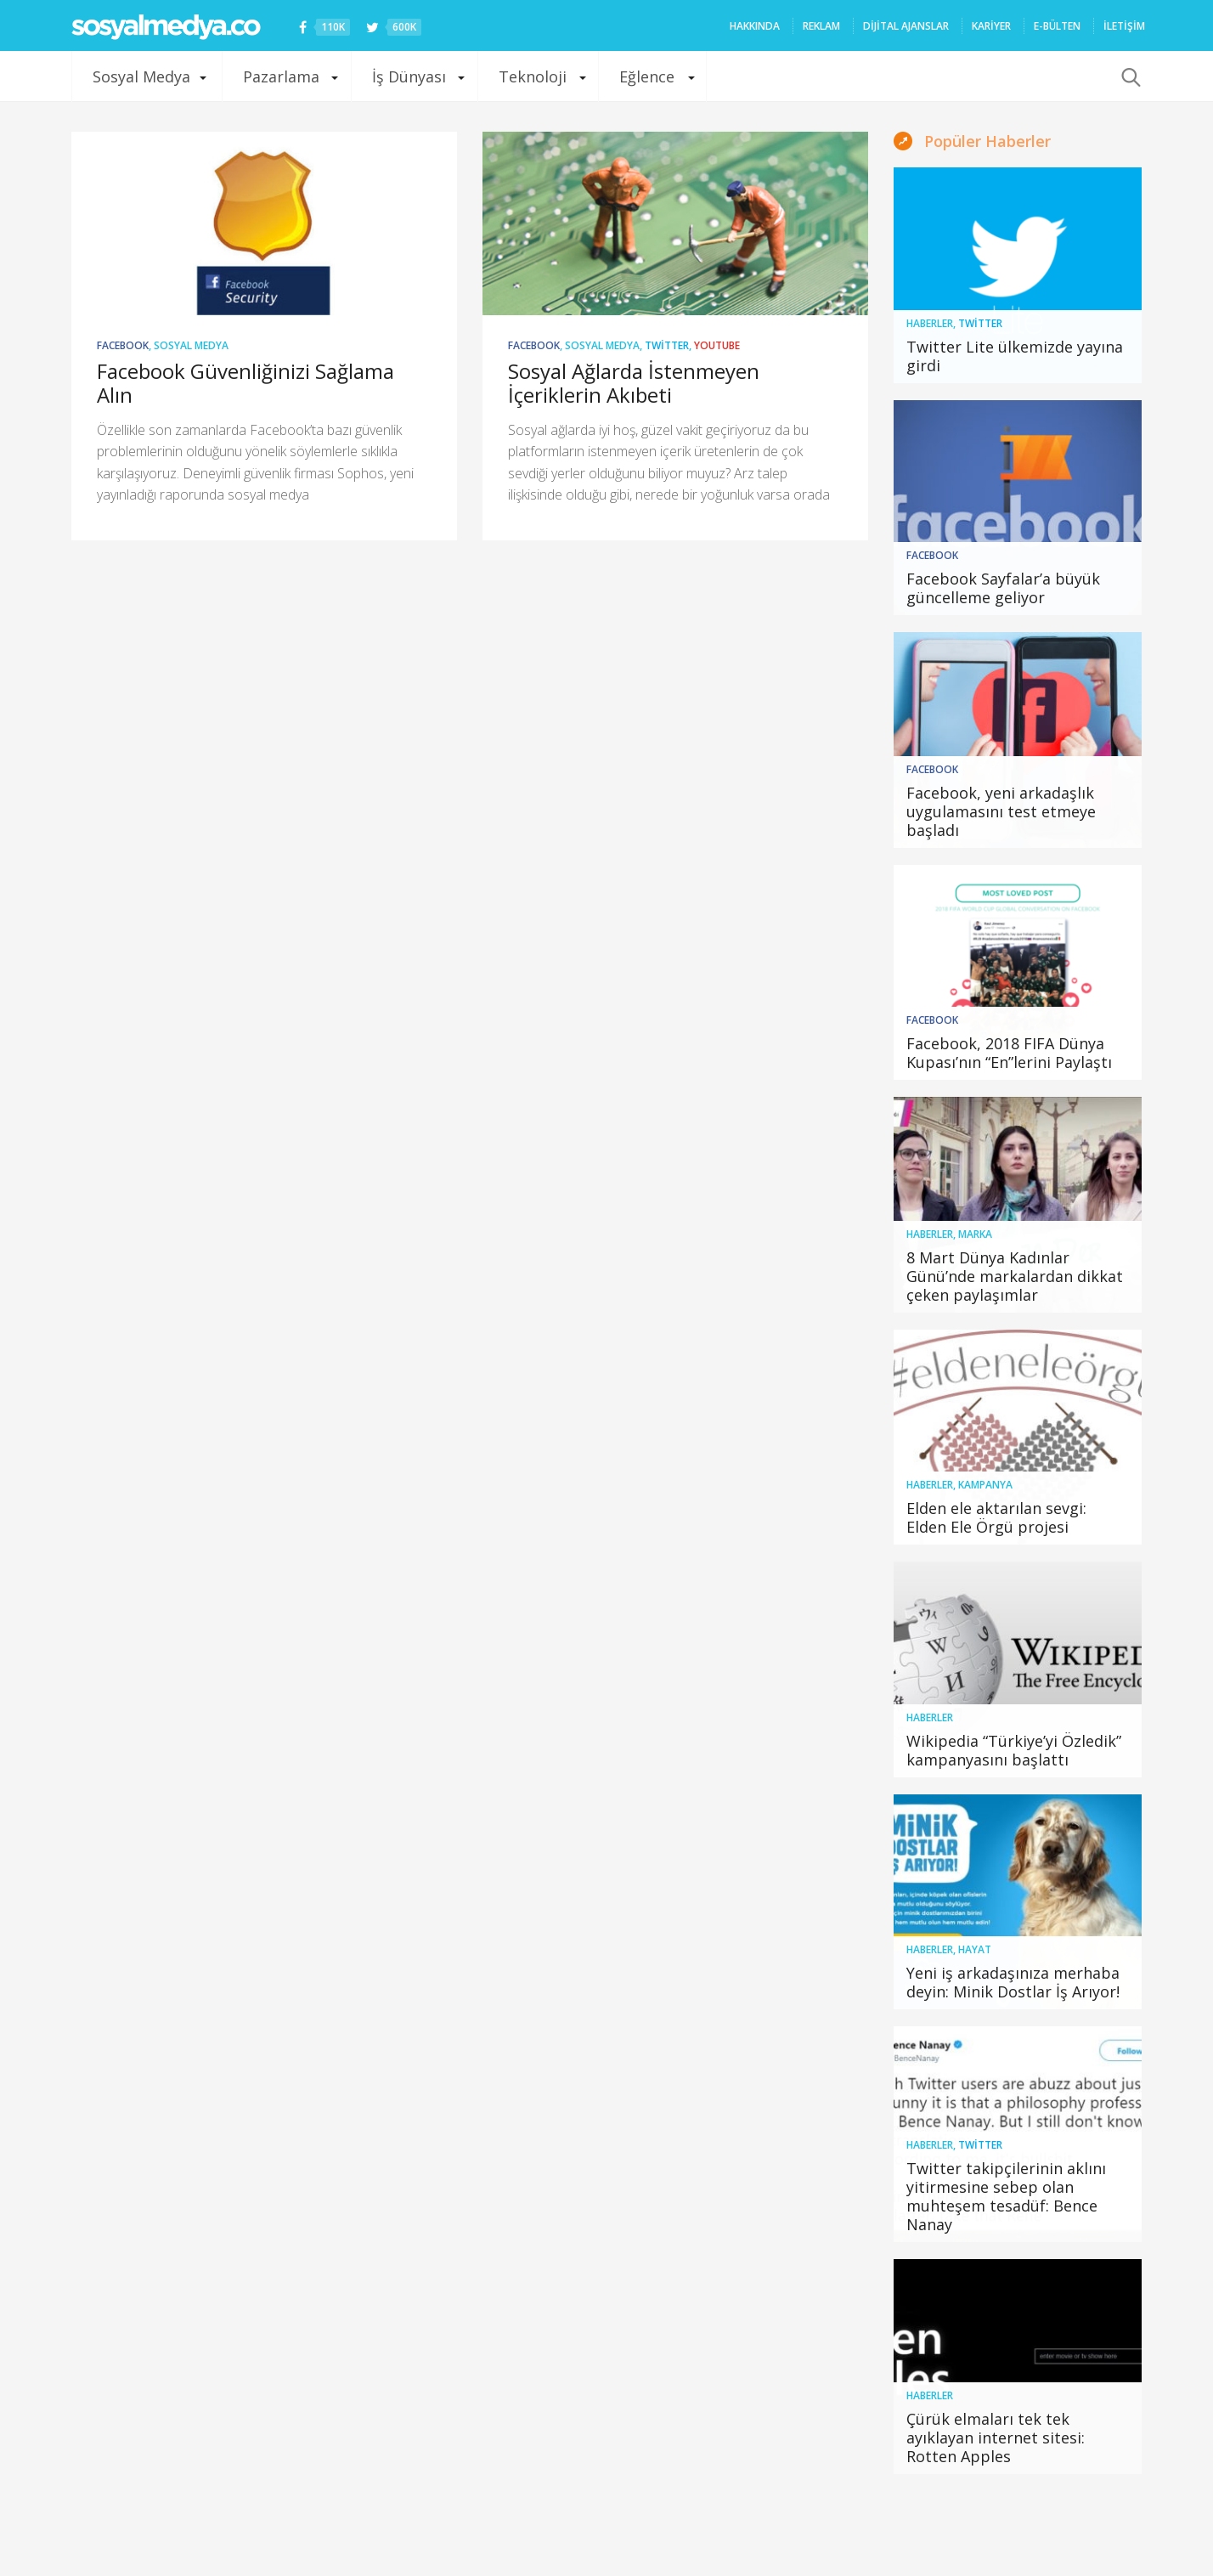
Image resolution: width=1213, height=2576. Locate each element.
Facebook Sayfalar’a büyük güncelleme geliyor (1003, 587)
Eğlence (646, 76)
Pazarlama (281, 76)
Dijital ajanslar (906, 26)
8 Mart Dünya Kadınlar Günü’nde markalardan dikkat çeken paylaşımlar (1014, 1276)
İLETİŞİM (1124, 26)
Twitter (667, 345)
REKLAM (821, 26)
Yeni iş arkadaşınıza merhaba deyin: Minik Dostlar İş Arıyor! (1013, 1982)
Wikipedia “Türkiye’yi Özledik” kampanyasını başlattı (1013, 1750)
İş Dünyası (409, 76)
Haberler (929, 323)
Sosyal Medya (141, 76)
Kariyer (991, 26)
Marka (975, 1234)
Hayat (974, 1949)
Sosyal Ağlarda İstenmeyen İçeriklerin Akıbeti (633, 383)
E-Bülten (1057, 26)
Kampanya (985, 1484)
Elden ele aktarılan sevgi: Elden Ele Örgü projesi (996, 1517)
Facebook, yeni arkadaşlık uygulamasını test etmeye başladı (1001, 811)
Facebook (123, 345)
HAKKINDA (755, 26)
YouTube (717, 345)
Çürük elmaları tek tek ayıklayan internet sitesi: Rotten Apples (995, 2437)
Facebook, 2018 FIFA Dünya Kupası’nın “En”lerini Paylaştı (1009, 1052)
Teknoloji (533, 76)
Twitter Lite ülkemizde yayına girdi (1014, 356)
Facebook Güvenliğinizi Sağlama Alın (245, 383)
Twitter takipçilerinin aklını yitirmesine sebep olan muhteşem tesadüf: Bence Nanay (1006, 2196)
